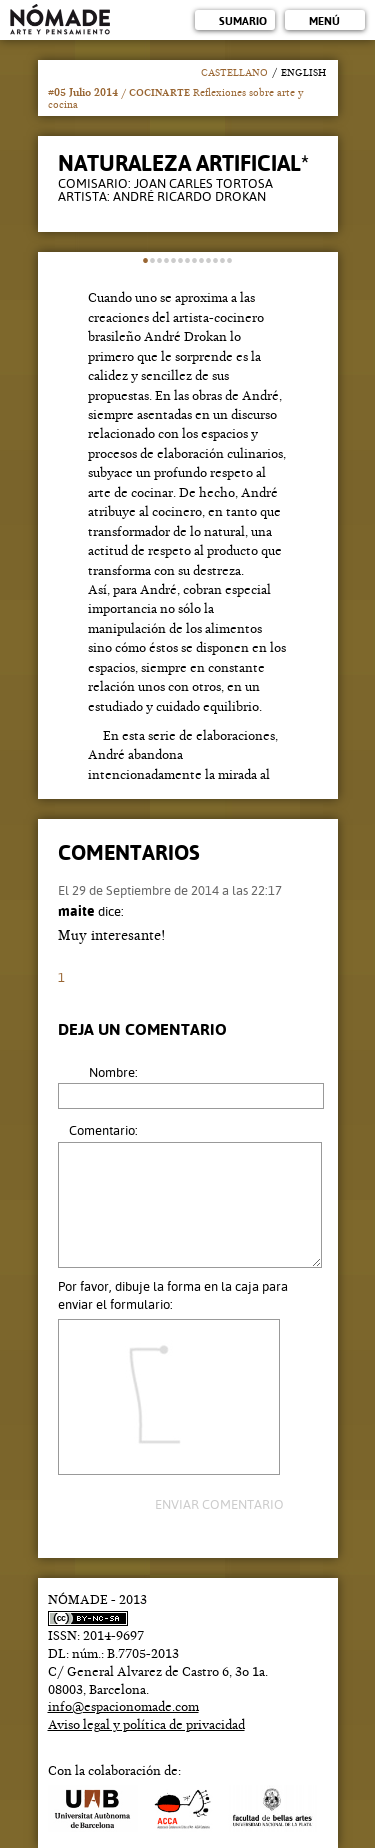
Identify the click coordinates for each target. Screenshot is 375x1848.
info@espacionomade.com (123, 1707)
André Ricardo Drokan (189, 196)
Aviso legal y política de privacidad (146, 1725)
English (303, 73)
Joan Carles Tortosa (203, 183)
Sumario (243, 21)
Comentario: (103, 1130)
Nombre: (113, 1072)
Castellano (234, 73)
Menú (324, 21)
